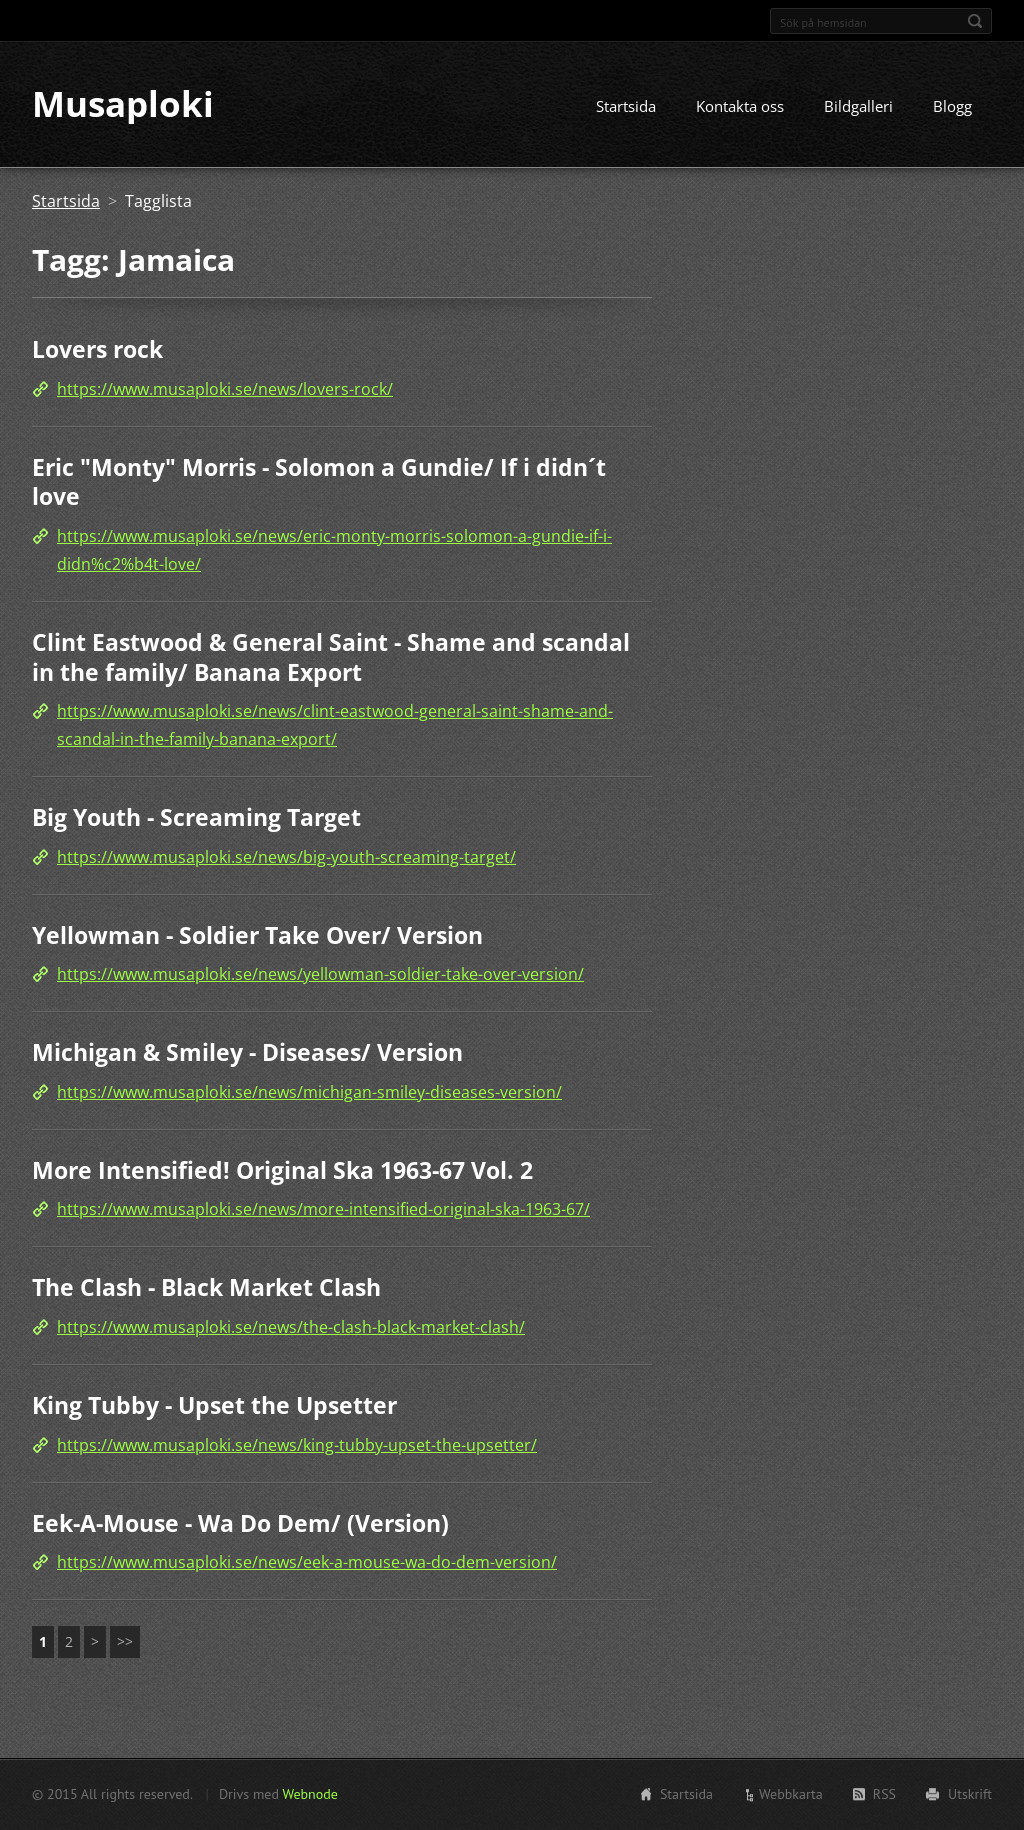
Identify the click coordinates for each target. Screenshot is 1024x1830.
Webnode (309, 1794)
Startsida (626, 107)
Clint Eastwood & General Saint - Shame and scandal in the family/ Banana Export (331, 657)
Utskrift (970, 1794)
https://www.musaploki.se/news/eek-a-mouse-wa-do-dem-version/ (307, 1562)
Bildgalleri (858, 107)
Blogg (952, 107)
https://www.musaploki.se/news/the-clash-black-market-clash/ (291, 1327)
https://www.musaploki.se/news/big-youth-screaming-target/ (286, 857)
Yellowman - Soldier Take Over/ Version (257, 935)
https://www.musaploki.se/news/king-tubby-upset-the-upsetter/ (297, 1445)
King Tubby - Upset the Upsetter (214, 1405)
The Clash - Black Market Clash (206, 1288)
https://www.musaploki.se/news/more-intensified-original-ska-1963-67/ (323, 1210)
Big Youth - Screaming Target (196, 817)
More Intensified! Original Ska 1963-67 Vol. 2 (282, 1170)
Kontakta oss (740, 107)
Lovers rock (97, 350)
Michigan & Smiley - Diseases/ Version (247, 1053)
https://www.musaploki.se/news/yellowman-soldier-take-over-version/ (320, 975)
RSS (884, 1794)
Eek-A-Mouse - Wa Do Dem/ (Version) (240, 1523)
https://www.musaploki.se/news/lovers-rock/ (225, 389)
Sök (975, 21)
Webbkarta (791, 1794)
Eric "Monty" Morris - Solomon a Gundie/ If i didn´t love (319, 482)
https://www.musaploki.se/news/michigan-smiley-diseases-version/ (309, 1092)
